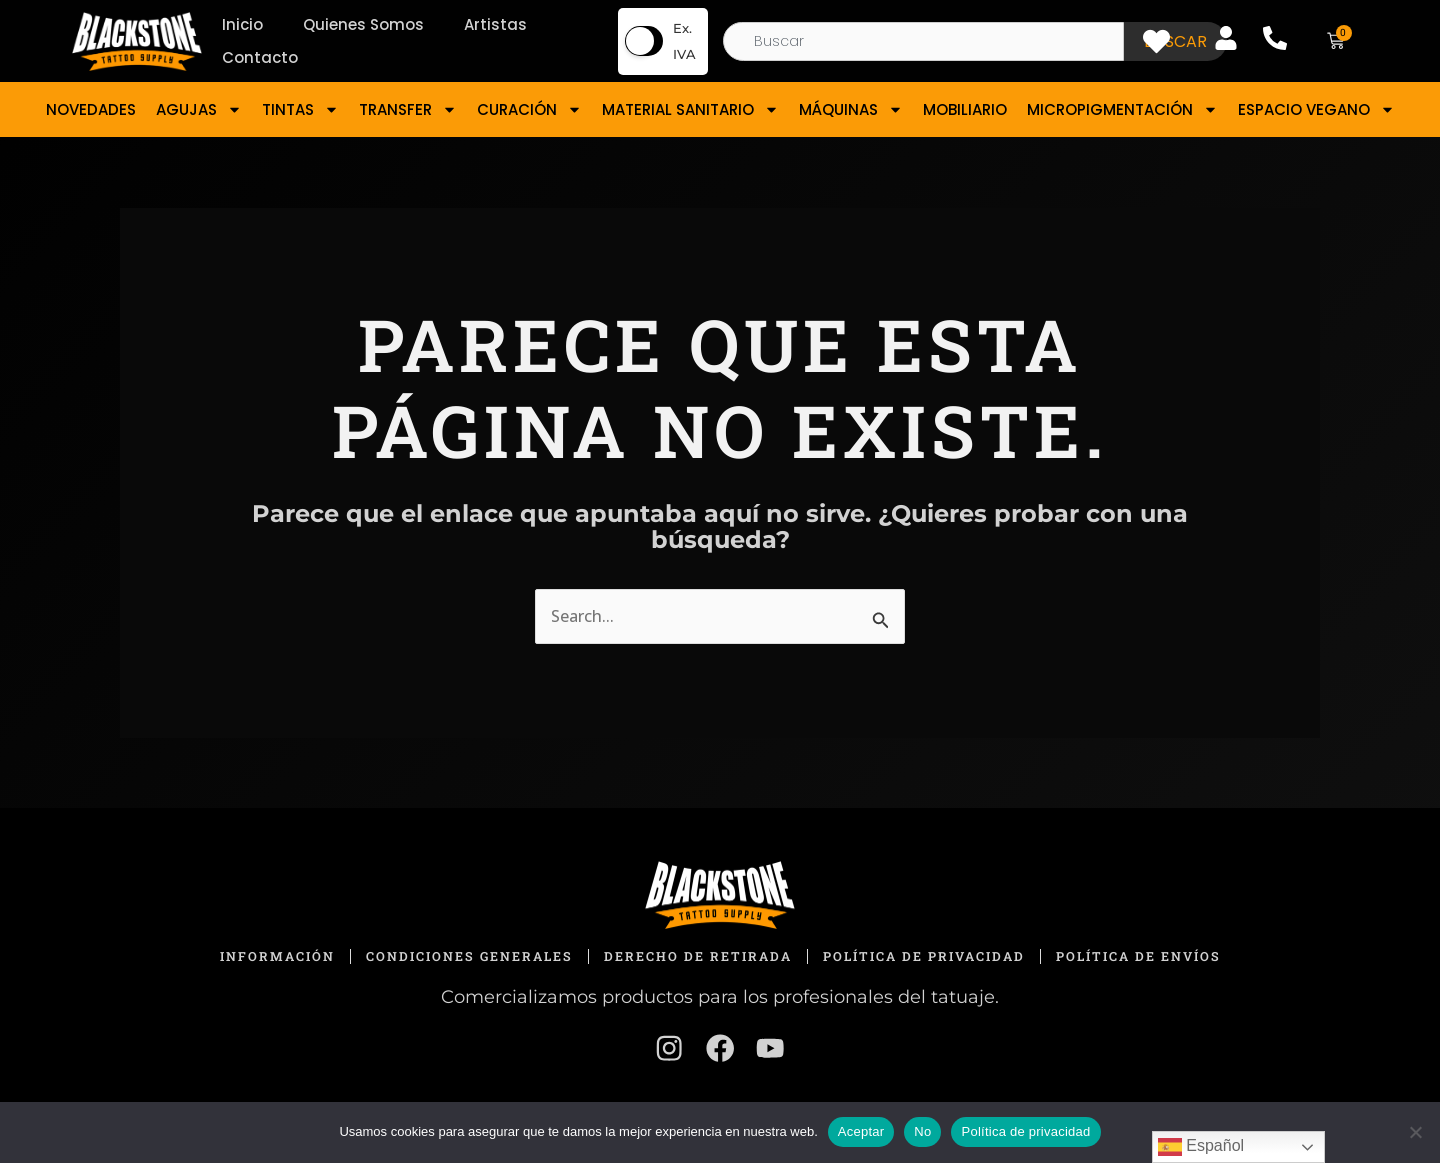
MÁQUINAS (851, 109)
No (922, 1131)
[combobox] (923, 41)
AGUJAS (199, 109)
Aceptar (861, 1131)
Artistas (495, 24)
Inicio (242, 24)
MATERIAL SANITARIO (690, 109)
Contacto (260, 57)
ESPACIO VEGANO (1316, 109)
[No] (1415, 1132)
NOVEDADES (91, 109)
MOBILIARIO (965, 109)
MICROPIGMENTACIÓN (1122, 109)
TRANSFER (408, 109)
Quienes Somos (363, 24)
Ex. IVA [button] (684, 41)
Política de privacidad (1025, 1131)
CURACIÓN (529, 109)
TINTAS (300, 109)
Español (1201, 1147)
